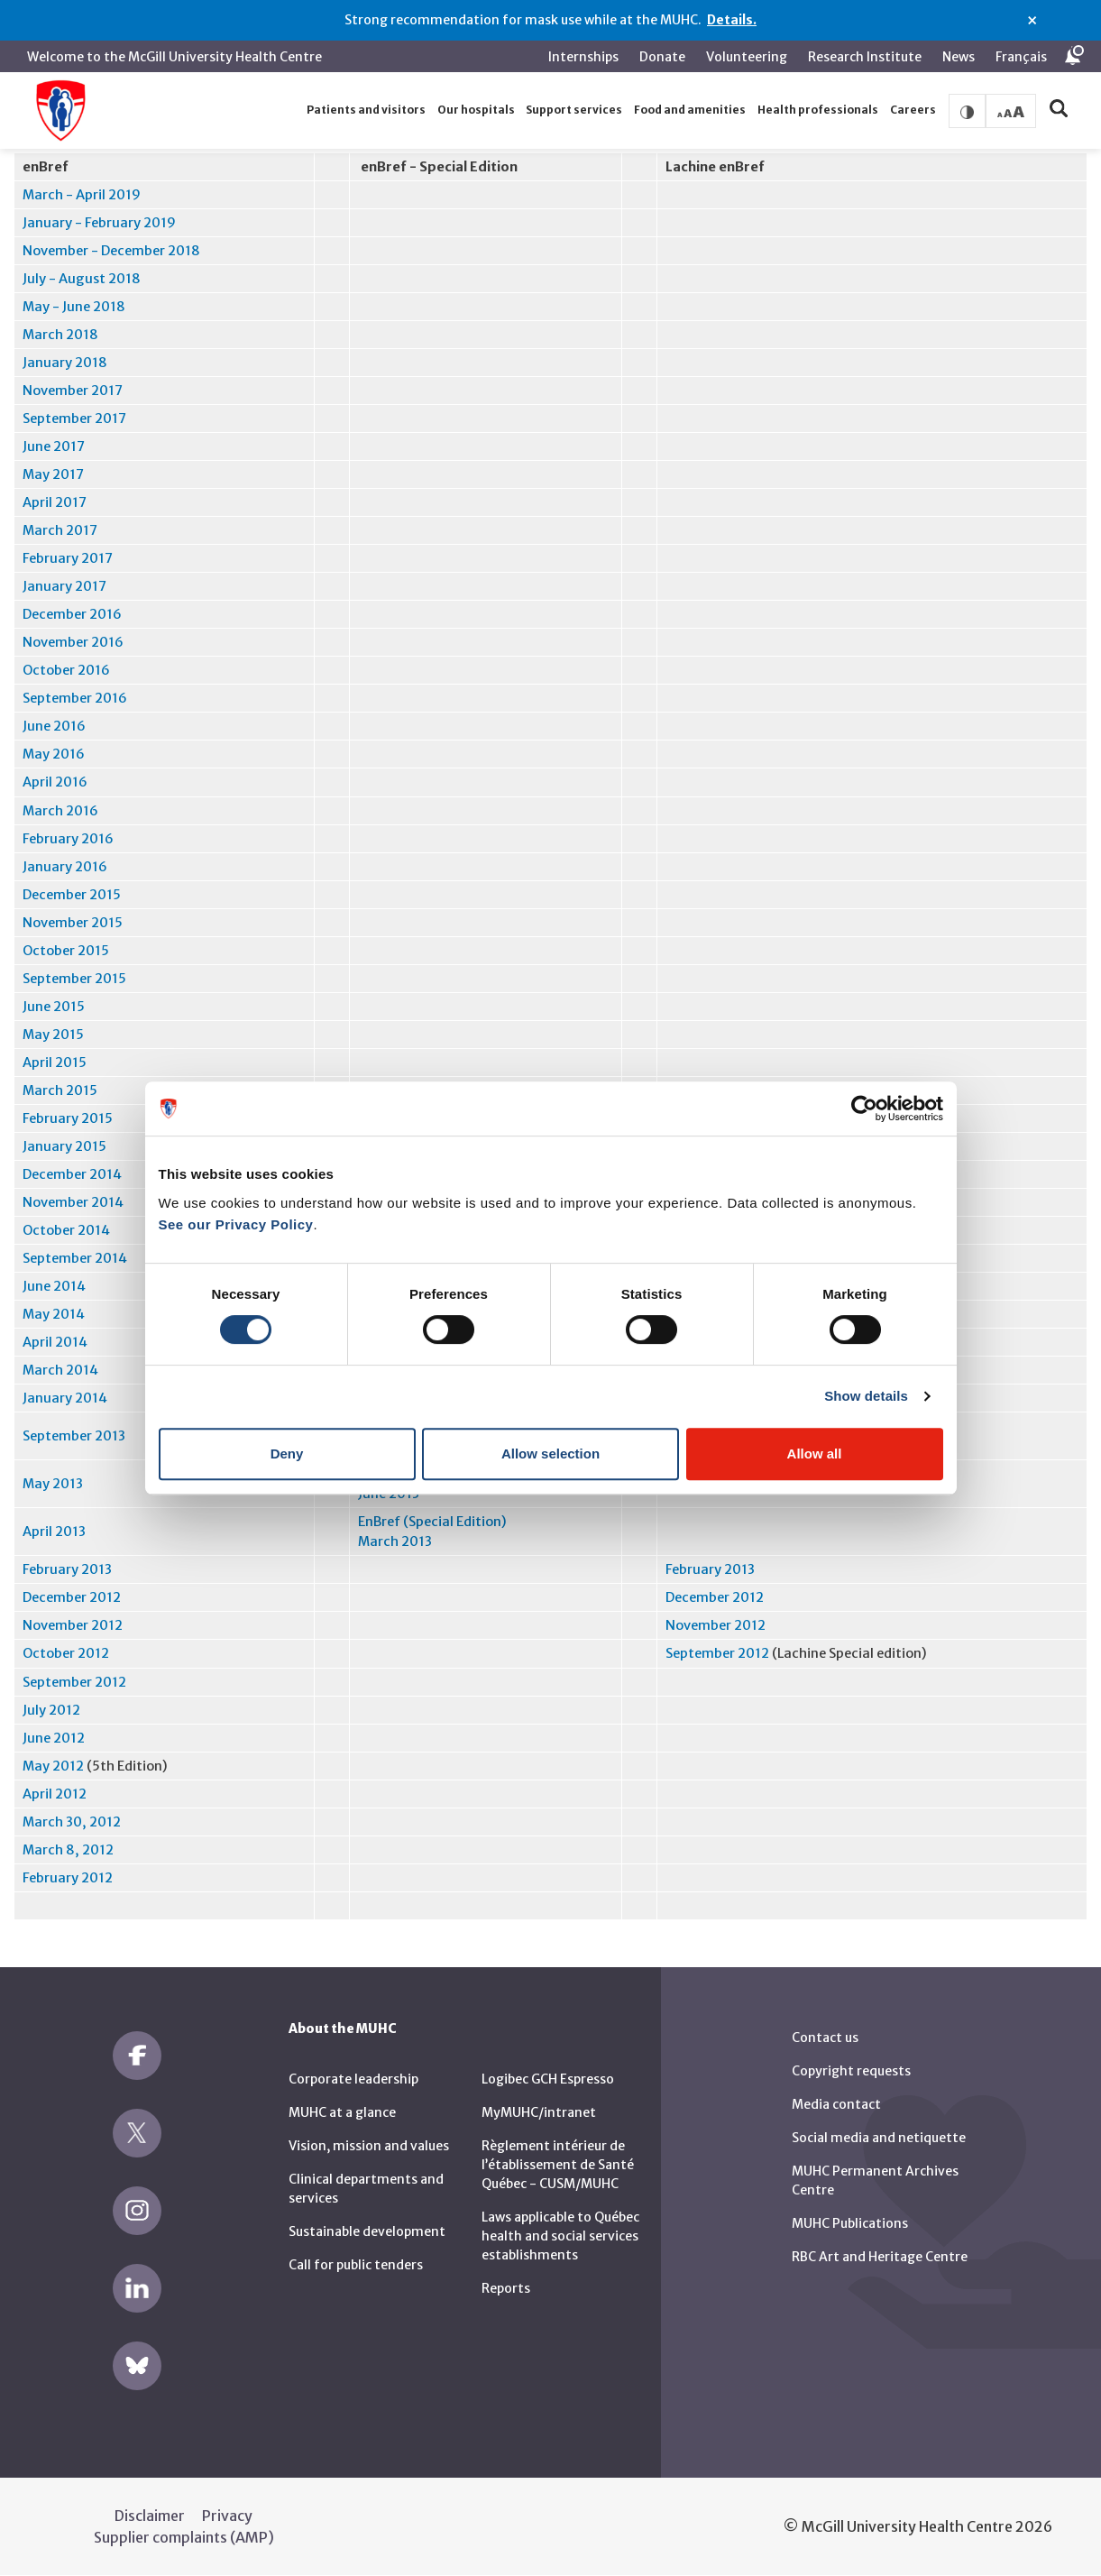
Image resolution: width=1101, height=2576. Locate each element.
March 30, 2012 (72, 1822)
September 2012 (717, 1653)
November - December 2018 (111, 251)
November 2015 (73, 923)
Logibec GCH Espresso (548, 2079)
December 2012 (72, 1597)
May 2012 (53, 1766)
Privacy (227, 2516)
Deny (287, 1453)
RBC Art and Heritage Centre (880, 2257)
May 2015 (53, 1034)
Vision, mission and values (369, 2146)
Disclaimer (150, 2516)
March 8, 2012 (68, 1850)
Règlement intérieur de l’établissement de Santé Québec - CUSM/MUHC (558, 2165)
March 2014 (60, 1370)
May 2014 (54, 1314)
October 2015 (66, 951)
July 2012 (51, 1710)
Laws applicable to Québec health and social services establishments (560, 2236)
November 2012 (73, 1625)
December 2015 (72, 895)
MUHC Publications (850, 2223)
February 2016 (68, 839)
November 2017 (73, 390)
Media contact (836, 2104)
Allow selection (550, 1453)
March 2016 (60, 811)
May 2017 (53, 474)
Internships (583, 57)
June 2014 (54, 1286)
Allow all (814, 1453)
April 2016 (55, 782)
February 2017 (68, 558)
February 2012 (68, 1878)
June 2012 (54, 1738)
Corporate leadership (353, 2079)
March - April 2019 (82, 195)
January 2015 (64, 1146)
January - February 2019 (99, 223)
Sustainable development (367, 2231)
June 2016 (54, 726)
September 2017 (74, 418)
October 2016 (66, 670)
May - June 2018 (74, 307)
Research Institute (865, 57)
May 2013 (53, 1484)
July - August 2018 (82, 279)
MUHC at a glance (342, 2112)
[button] (366, 110)
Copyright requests (851, 2071)
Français (1021, 57)
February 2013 (67, 1569)
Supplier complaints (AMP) (184, 2537)
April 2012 (55, 1794)
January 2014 (65, 1398)
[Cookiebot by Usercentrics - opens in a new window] (864, 1108)
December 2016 (72, 614)
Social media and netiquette (879, 2138)
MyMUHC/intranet (539, 2112)
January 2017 (64, 586)
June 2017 (54, 446)
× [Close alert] (1032, 21)
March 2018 (60, 335)
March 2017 (60, 530)
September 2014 (75, 1258)
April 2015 (55, 1062)
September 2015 (74, 979)
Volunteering (746, 57)
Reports (506, 2288)
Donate (662, 57)
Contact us (825, 2037)
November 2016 (73, 642)
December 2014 (72, 1174)
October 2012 (66, 1653)
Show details (866, 1395)
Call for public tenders (356, 2265)
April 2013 (54, 1531)
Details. (732, 20)
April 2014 (55, 1342)
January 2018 (65, 362)
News (958, 57)
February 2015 (68, 1118)
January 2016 (65, 867)
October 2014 (66, 1230)
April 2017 (55, 502)
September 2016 (75, 698)
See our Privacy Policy (236, 1224)
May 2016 (54, 754)
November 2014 (73, 1202)
